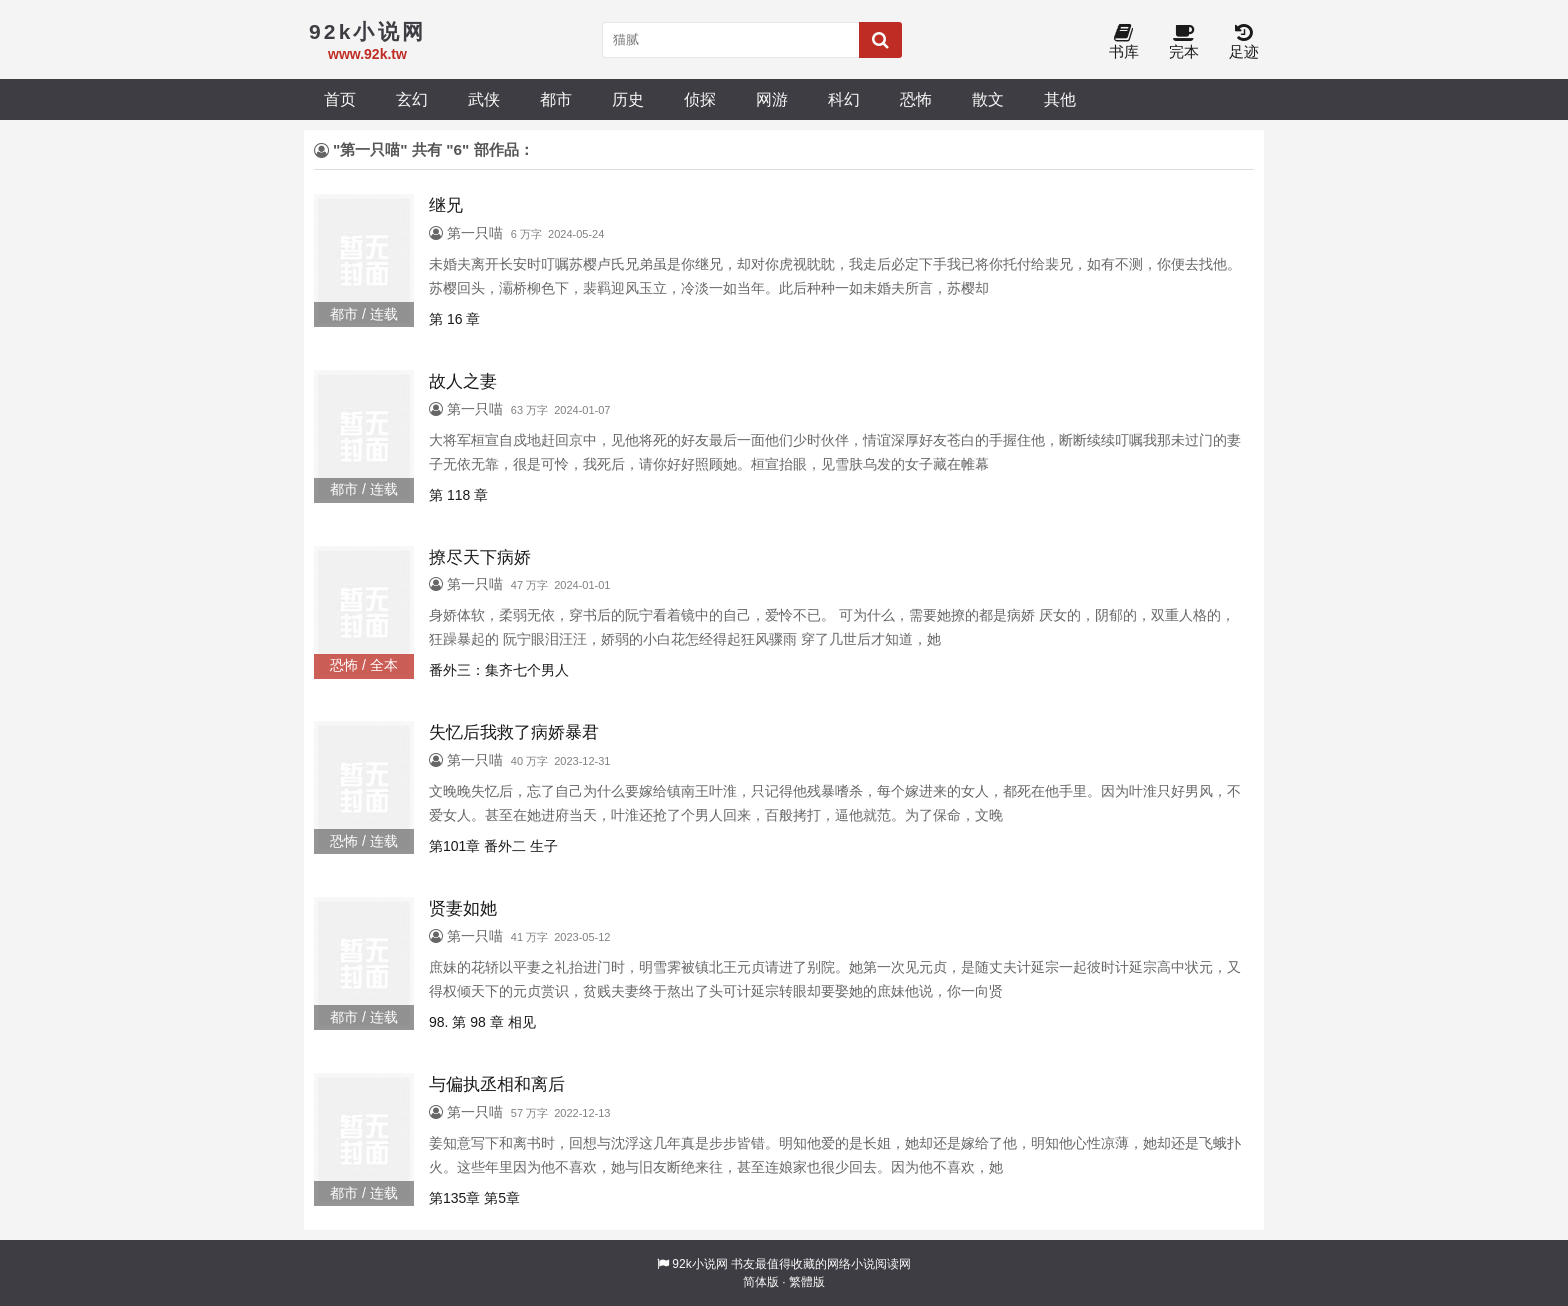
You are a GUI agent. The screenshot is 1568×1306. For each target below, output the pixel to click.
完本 (1184, 42)
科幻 (844, 99)
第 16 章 (454, 319)
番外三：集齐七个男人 (499, 670)
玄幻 (412, 99)
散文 (988, 99)
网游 (772, 99)
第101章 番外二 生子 (493, 846)
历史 (628, 99)
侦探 (700, 99)
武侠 (484, 99)
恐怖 (916, 99)
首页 (340, 99)
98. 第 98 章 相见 (482, 1022)
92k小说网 (699, 1264)
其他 (1060, 99)
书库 (1124, 42)
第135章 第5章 (474, 1198)
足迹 (1244, 42)
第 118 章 (458, 495)
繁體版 (807, 1282)
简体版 (761, 1282)
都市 (556, 99)
